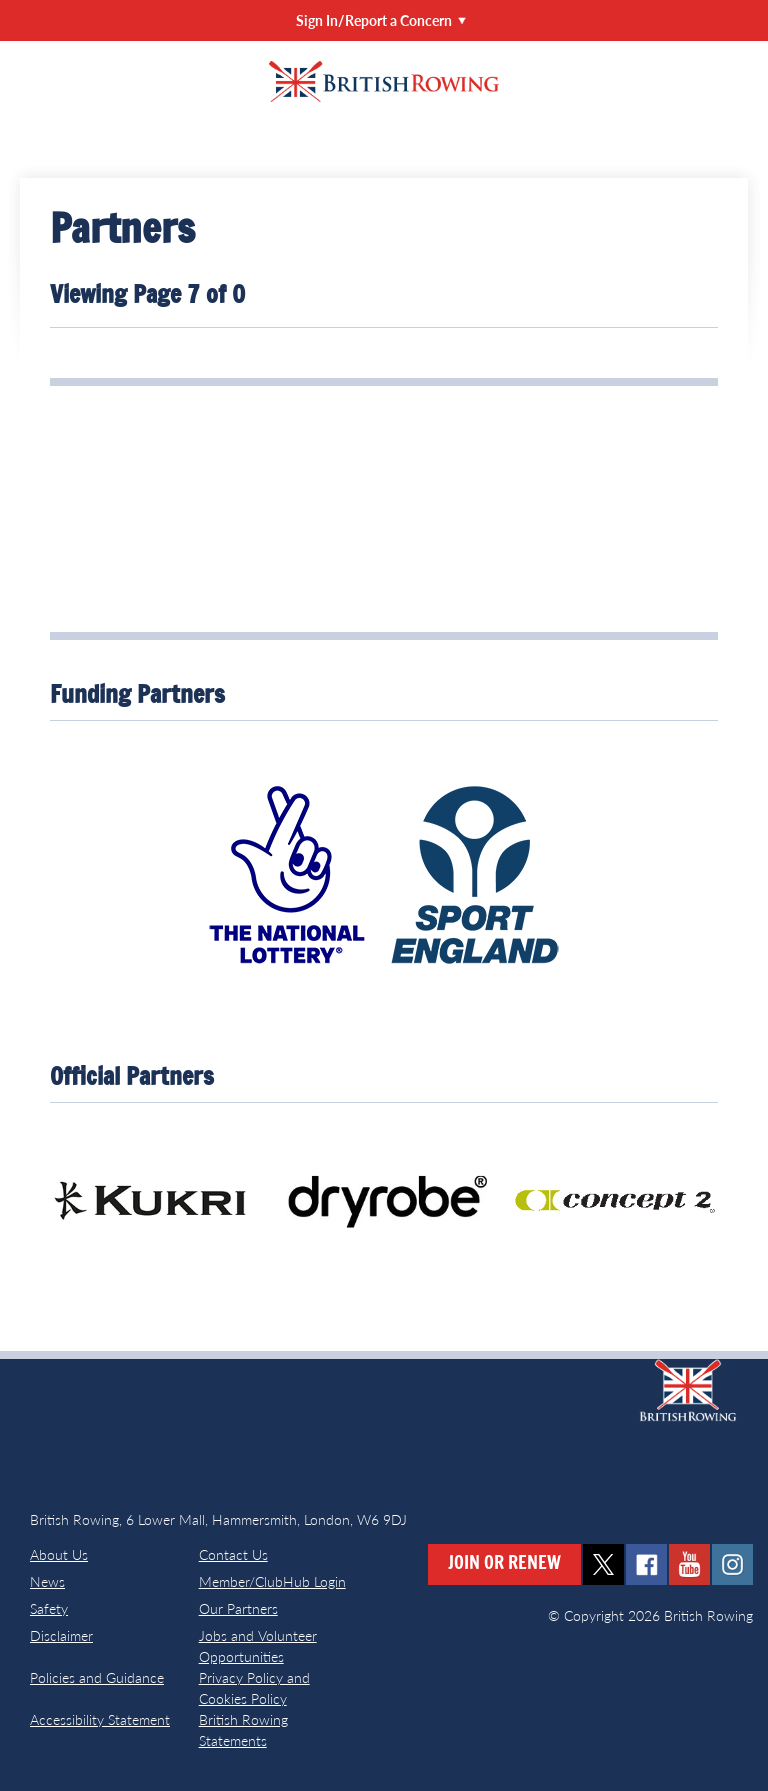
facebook (646, 1564)
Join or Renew (504, 1564)
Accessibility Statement (100, 1719)
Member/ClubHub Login (272, 1581)
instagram (732, 1564)
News (47, 1581)
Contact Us (233, 1554)
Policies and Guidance (97, 1677)
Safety (49, 1608)
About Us (59, 1554)
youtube (689, 1564)
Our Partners (238, 1608)
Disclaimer (61, 1635)
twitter (603, 1564)
